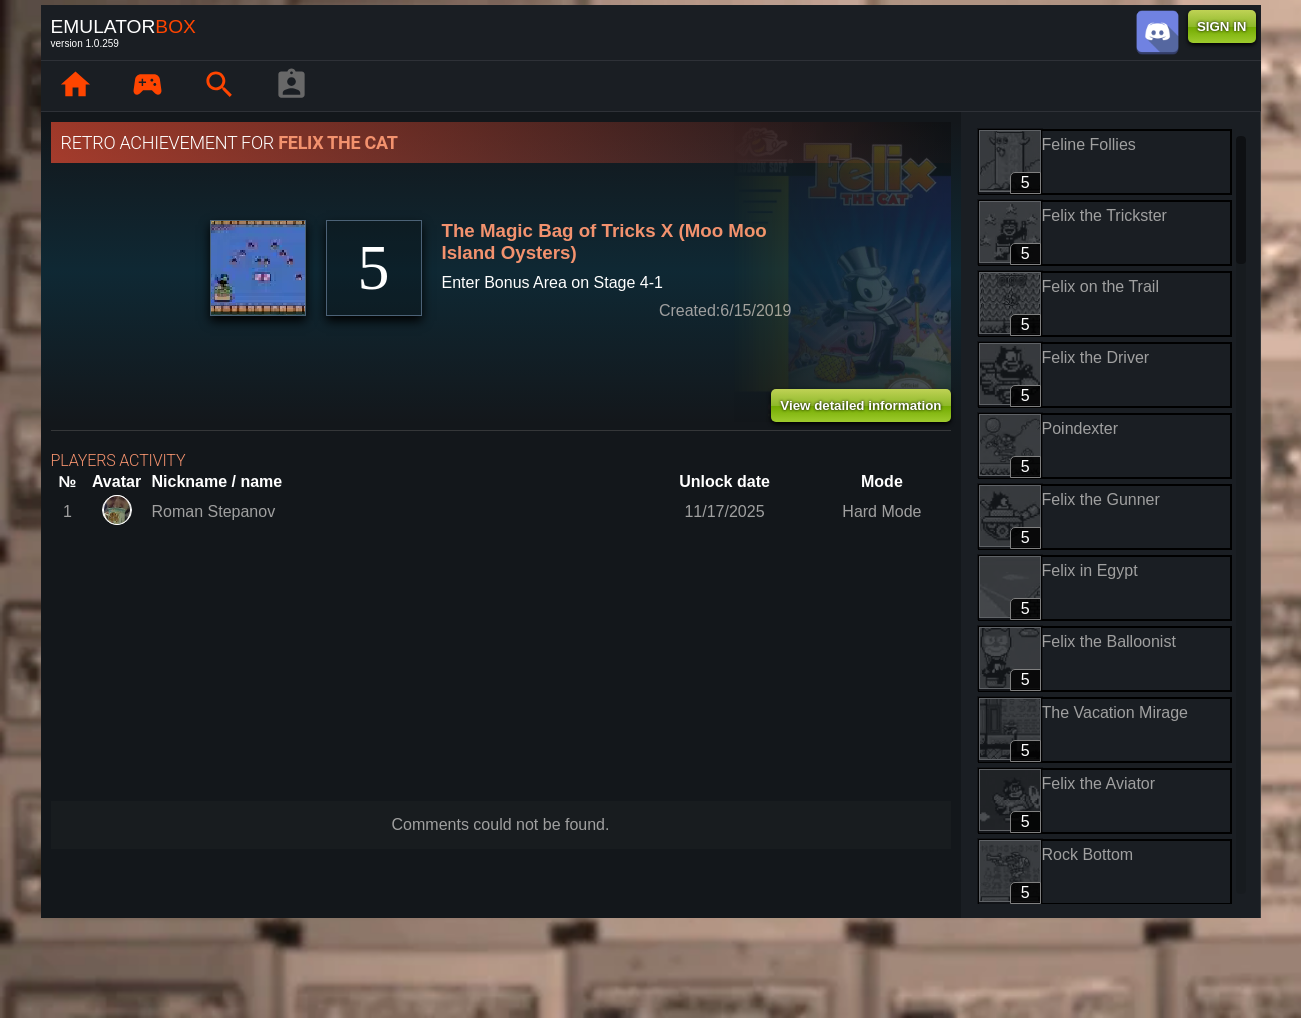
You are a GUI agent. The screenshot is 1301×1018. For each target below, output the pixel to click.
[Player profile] (292, 86)
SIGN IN (1222, 26)
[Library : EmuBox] (148, 86)
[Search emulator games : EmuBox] (220, 86)
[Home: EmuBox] (76, 86)
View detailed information (860, 405)
